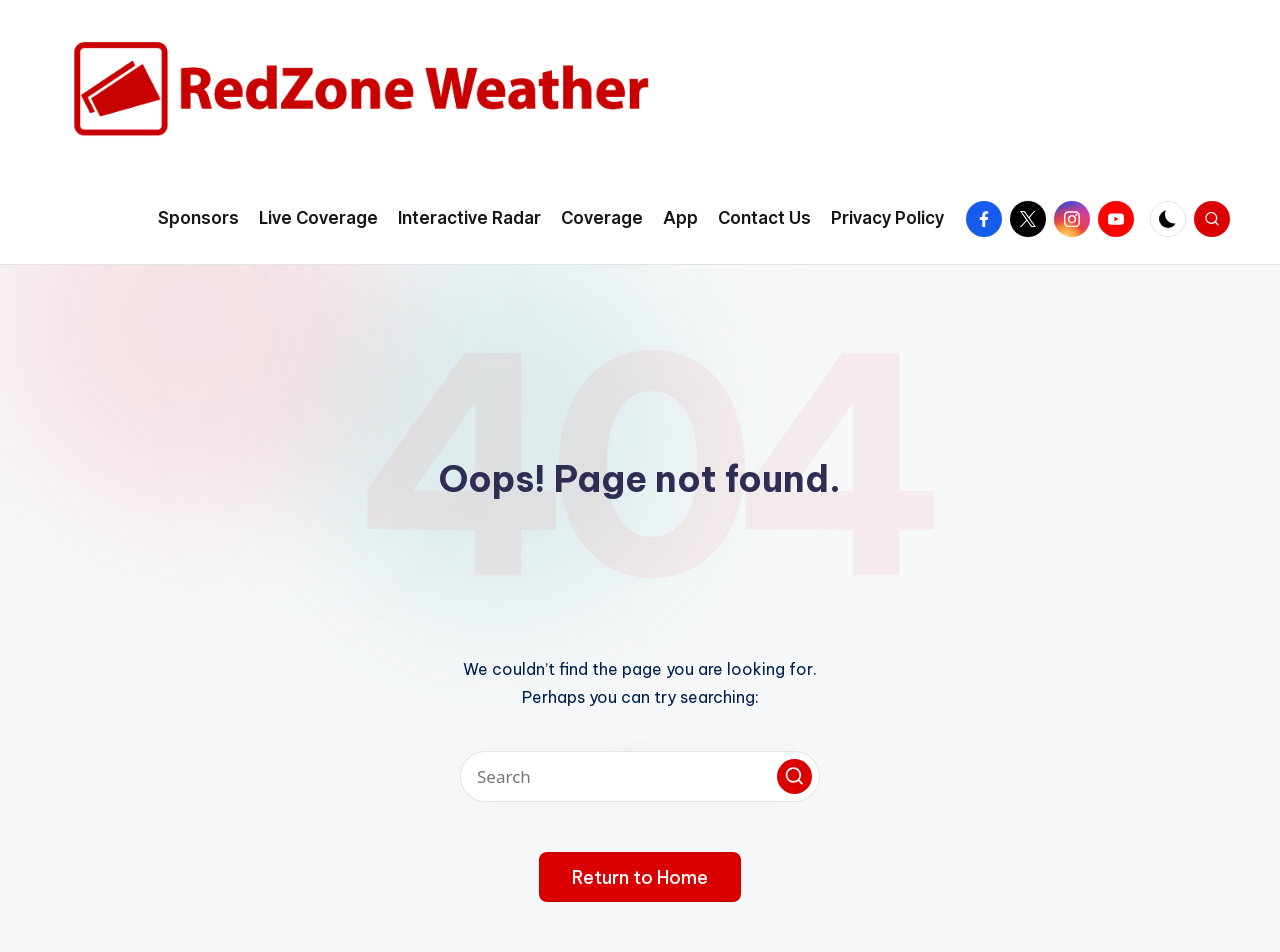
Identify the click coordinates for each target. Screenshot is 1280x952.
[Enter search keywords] (640, 776)
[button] (794, 776)
